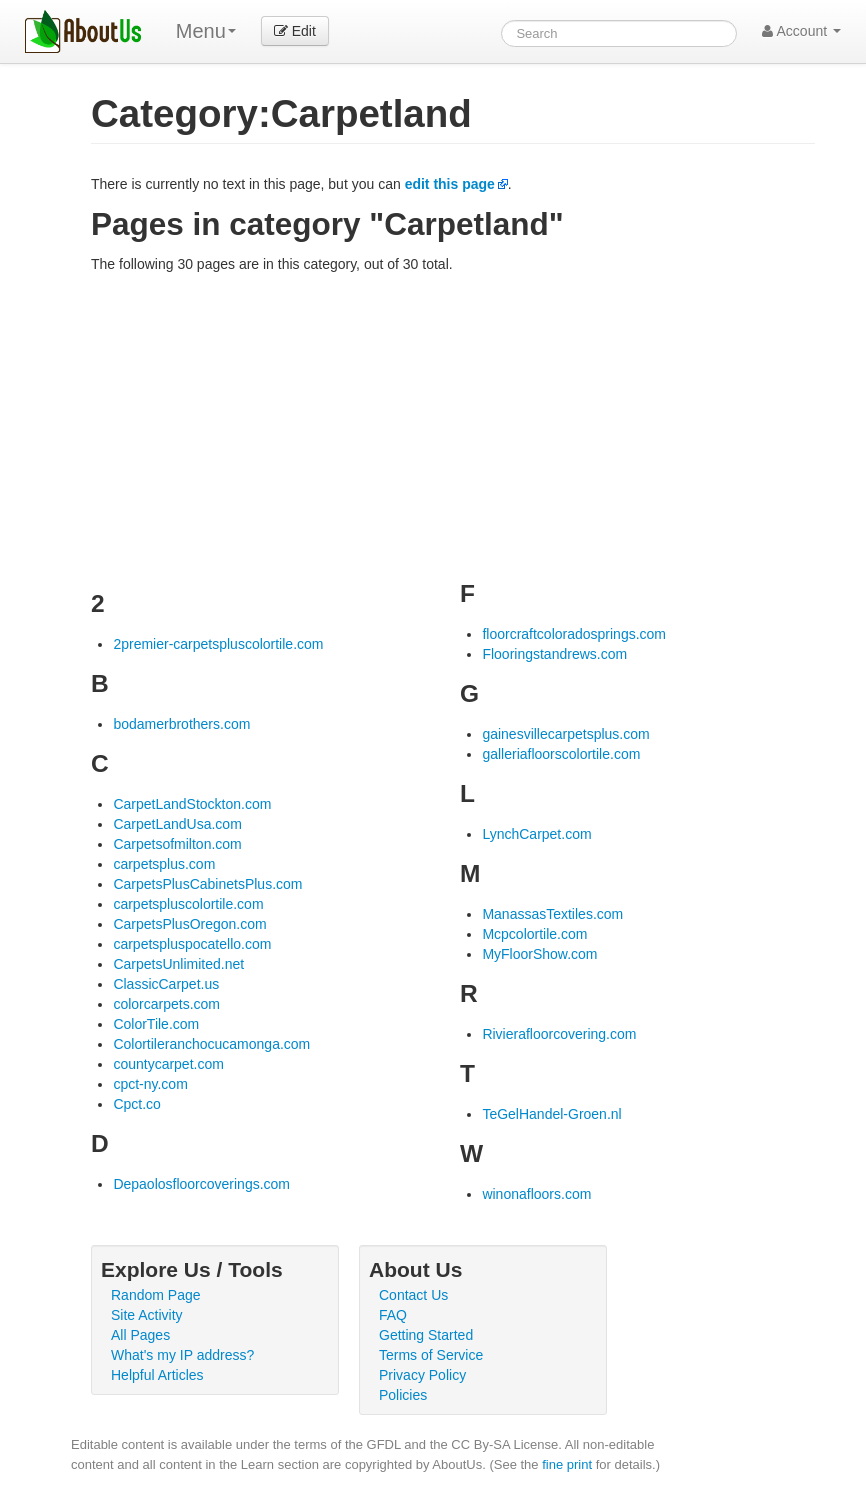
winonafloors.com (536, 1194)
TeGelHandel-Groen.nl (551, 1114)
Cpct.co (136, 1104)
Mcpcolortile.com (534, 934)
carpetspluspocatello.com (192, 944)
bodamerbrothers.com (181, 724)
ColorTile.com (156, 1024)
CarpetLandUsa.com (177, 824)
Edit (295, 31)
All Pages (140, 1335)
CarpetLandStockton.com (192, 804)
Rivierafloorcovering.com (559, 1034)
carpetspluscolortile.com (188, 904)
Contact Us (413, 1295)
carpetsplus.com (164, 864)
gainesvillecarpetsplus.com (565, 734)
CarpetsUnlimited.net (178, 964)
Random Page (156, 1295)
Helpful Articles (157, 1375)
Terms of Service (431, 1355)
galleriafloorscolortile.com (561, 754)
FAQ (393, 1315)
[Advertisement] (453, 424)
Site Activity (147, 1315)
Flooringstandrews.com (554, 654)
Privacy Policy (422, 1375)
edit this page (450, 184)
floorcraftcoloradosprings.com (574, 634)
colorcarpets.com (166, 1004)
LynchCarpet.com (536, 834)
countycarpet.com (168, 1064)
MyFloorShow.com (539, 954)
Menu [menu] (206, 31)
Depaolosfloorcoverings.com (201, 1184)
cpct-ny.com (150, 1084)
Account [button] (801, 31)
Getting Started (426, 1335)
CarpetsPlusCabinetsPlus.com (207, 884)
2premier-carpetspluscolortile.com (218, 644)
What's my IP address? (182, 1355)
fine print (567, 1464)
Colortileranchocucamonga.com (211, 1044)
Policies (403, 1395)
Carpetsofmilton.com (177, 844)
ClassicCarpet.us (166, 984)
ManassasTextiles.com (552, 914)
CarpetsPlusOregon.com (189, 924)
